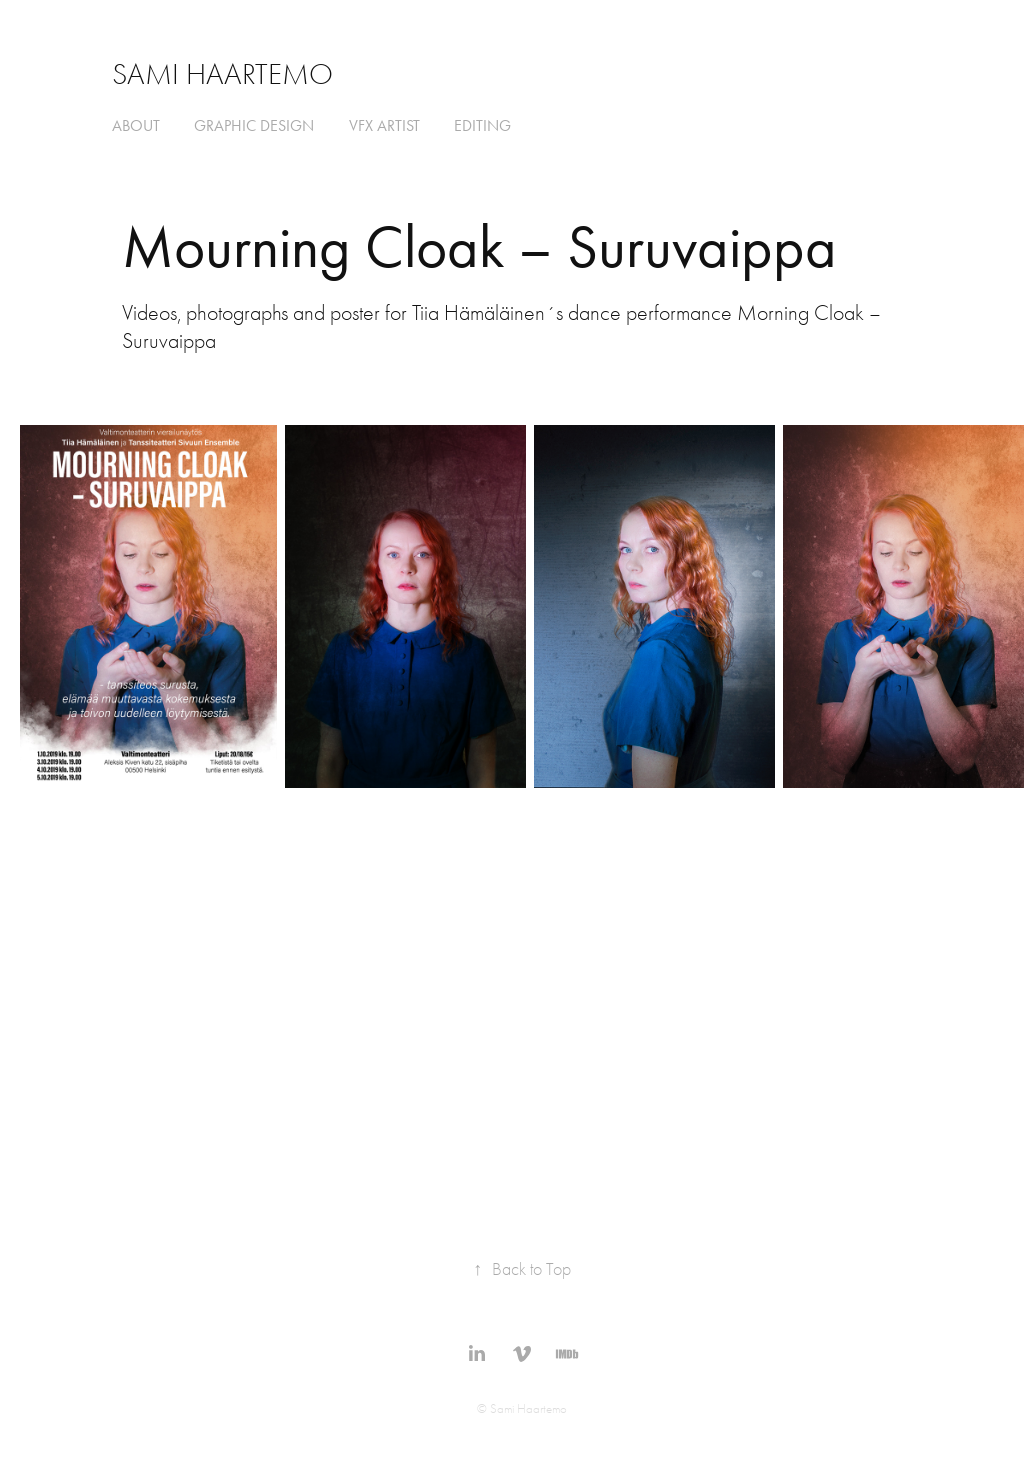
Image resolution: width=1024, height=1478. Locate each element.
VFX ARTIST (384, 125)
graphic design (254, 125)
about (136, 125)
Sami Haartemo (222, 74)
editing (482, 125)
